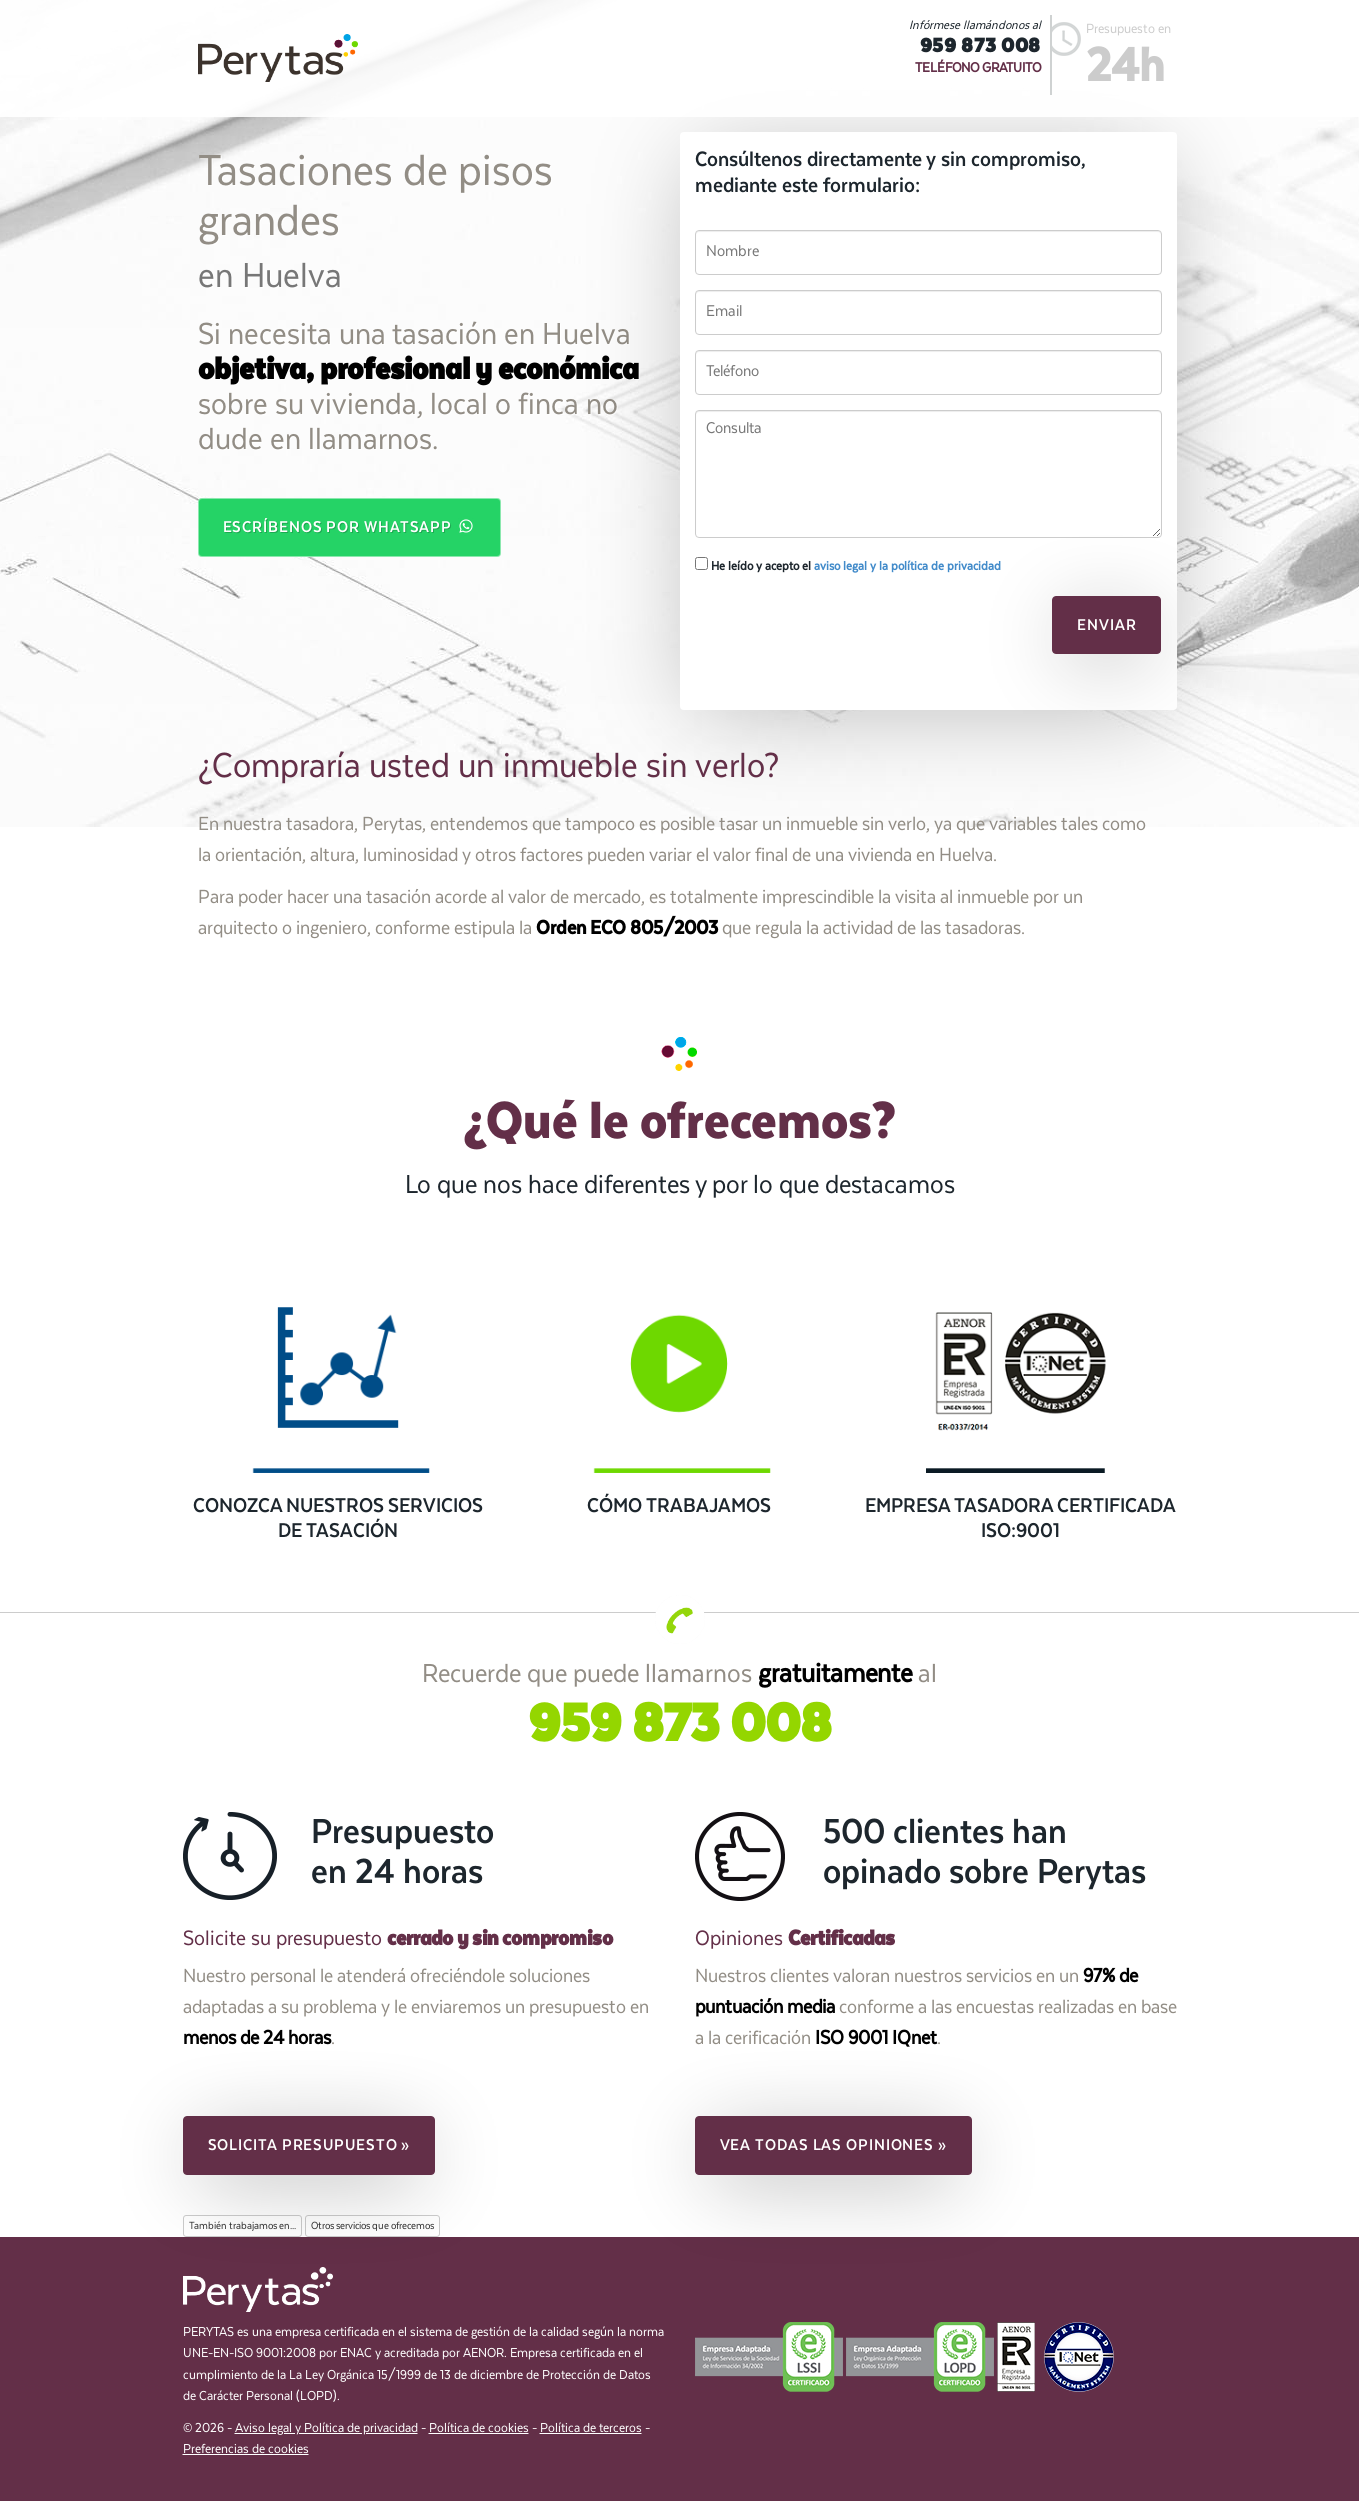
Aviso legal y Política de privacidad (326, 2428)
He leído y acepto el (848, 565)
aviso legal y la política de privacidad (907, 566)
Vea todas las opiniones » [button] (834, 2145)
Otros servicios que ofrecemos (372, 2226)
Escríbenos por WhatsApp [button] (350, 526)
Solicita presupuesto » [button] (309, 2145)
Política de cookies (479, 2428)
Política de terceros (591, 2428)
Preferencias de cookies (246, 2449)
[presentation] (832, 631)
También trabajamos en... (242, 2226)
